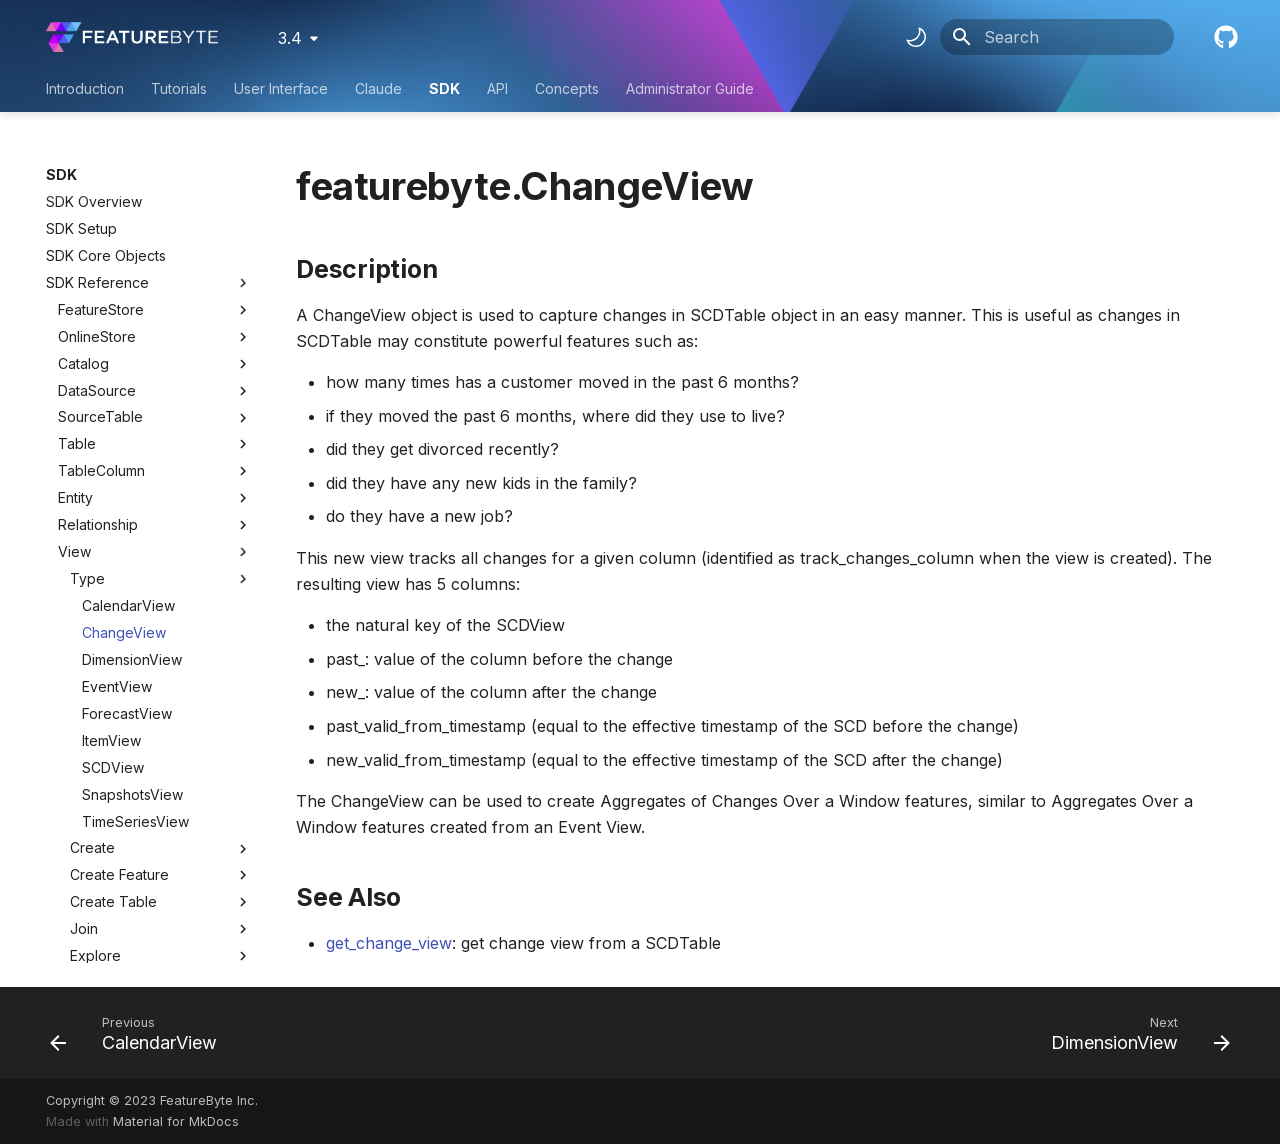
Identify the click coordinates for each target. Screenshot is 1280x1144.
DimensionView (132, 466)
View (74, 358)
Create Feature (161, 682)
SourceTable (100, 223)
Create (161, 655)
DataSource (97, 197)
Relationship (98, 331)
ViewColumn (99, 843)
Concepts (567, 88)
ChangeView (124, 439)
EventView (117, 493)
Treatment (91, 951)
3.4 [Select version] (290, 38)
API (497, 88)
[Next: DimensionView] (1134, 1033)
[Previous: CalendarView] (139, 1033)
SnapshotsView (132, 601)
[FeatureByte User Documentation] (132, 37)
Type (161, 386)
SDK (444, 88)
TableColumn (101, 277)
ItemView (111, 547)
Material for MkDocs (176, 1121)
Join (161, 736)
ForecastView (127, 520)
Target (80, 924)
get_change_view (389, 943)
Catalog (83, 170)
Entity (75, 304)
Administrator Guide (690, 88)
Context (84, 870)
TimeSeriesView (135, 628)
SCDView (113, 574)
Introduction (85, 88)
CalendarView (128, 412)
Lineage (161, 817)
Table (77, 250)
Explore (161, 763)
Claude (378, 88)
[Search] (1057, 37)
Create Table (161, 709)
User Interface (281, 88)
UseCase (88, 897)
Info (161, 790)
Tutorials (179, 88)
